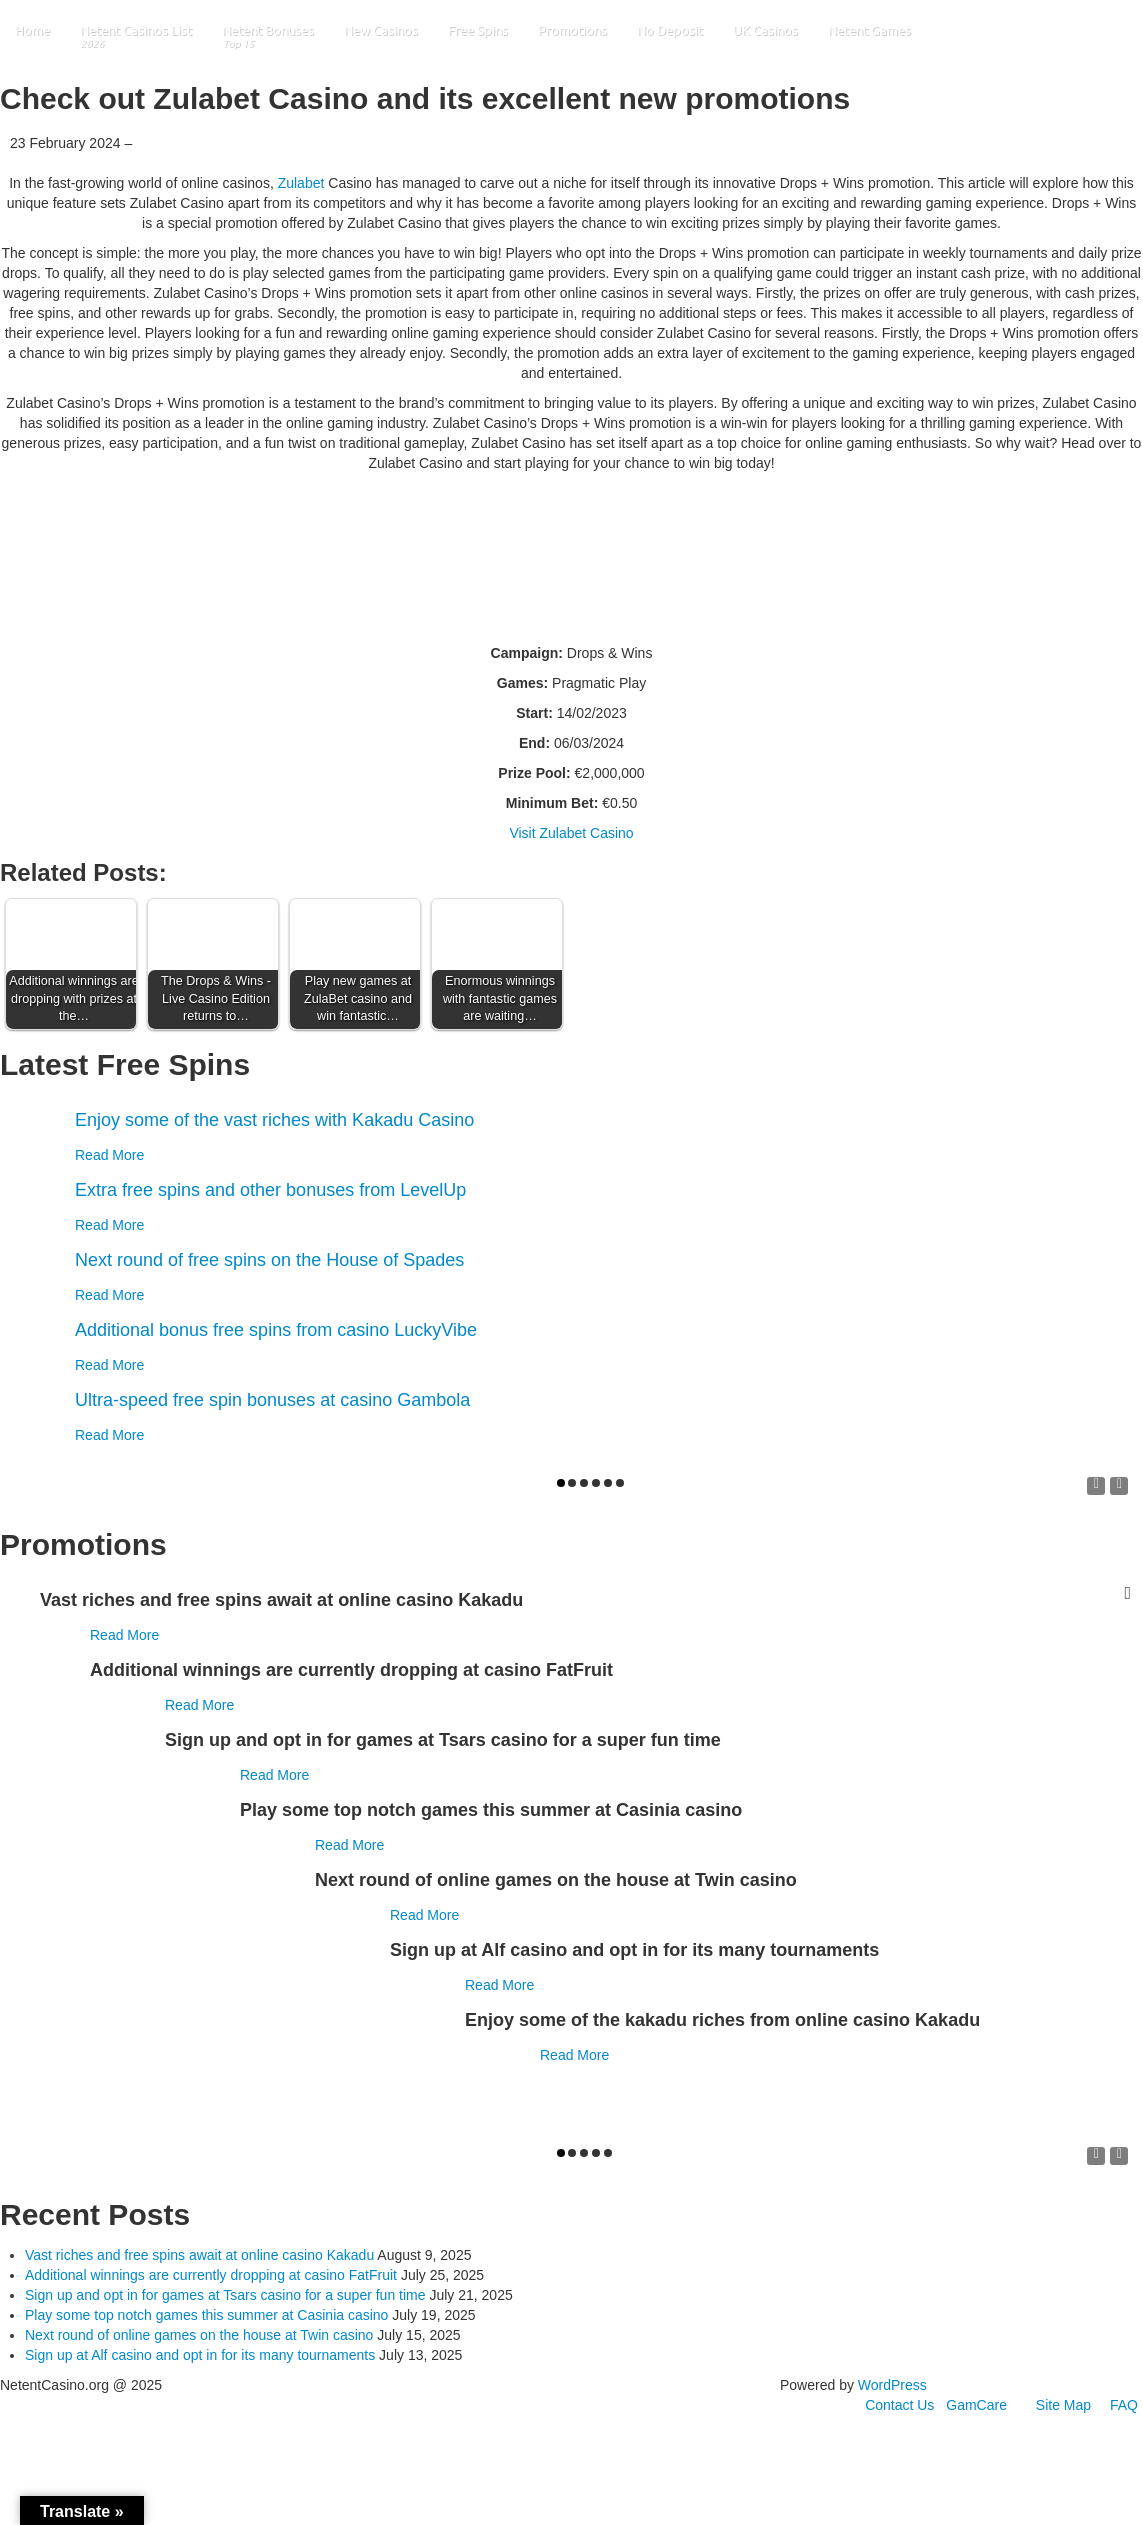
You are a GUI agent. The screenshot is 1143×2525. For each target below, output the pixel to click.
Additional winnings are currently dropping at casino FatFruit (211, 2275)
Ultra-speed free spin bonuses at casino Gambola (272, 1400)
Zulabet (301, 183)
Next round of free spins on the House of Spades (269, 1260)
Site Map (1063, 2405)
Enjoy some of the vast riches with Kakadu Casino (274, 1120)
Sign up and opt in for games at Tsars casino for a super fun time (225, 2295)
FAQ (1124, 2405)
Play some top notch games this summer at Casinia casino (206, 2315)
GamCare (976, 2405)
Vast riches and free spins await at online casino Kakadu (199, 2255)
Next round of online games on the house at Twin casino (199, 2335)
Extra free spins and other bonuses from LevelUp (270, 1190)
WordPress (892, 2385)
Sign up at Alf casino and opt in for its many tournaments (200, 2355)
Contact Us (899, 2405)
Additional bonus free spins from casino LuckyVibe (276, 1330)
